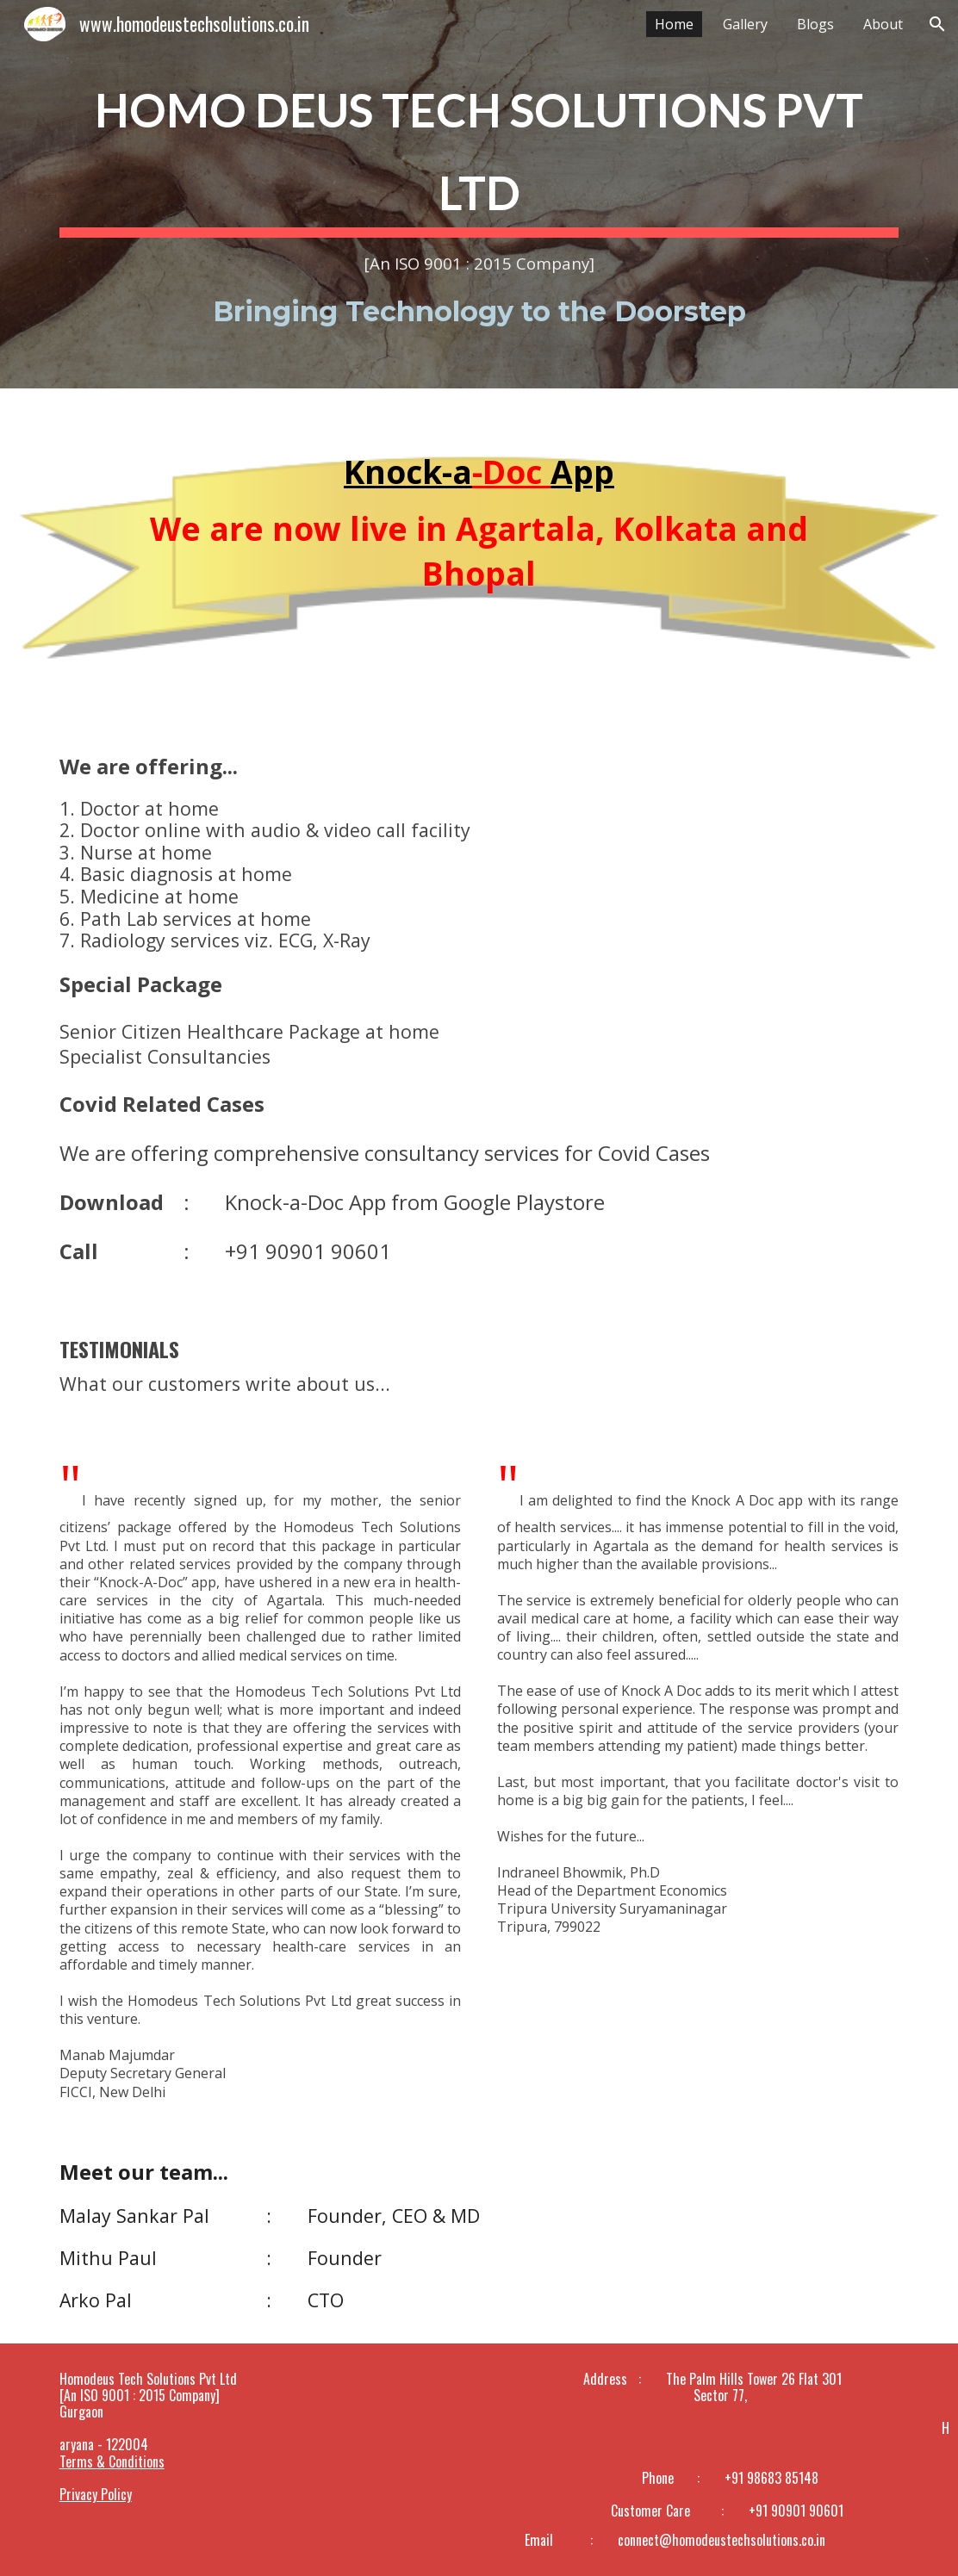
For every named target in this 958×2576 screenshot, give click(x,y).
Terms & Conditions (112, 2461)
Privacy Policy (95, 2494)
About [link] (883, 24)
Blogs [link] (815, 24)
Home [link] (674, 24)
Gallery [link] (745, 24)
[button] (937, 24)
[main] (479, 194)
